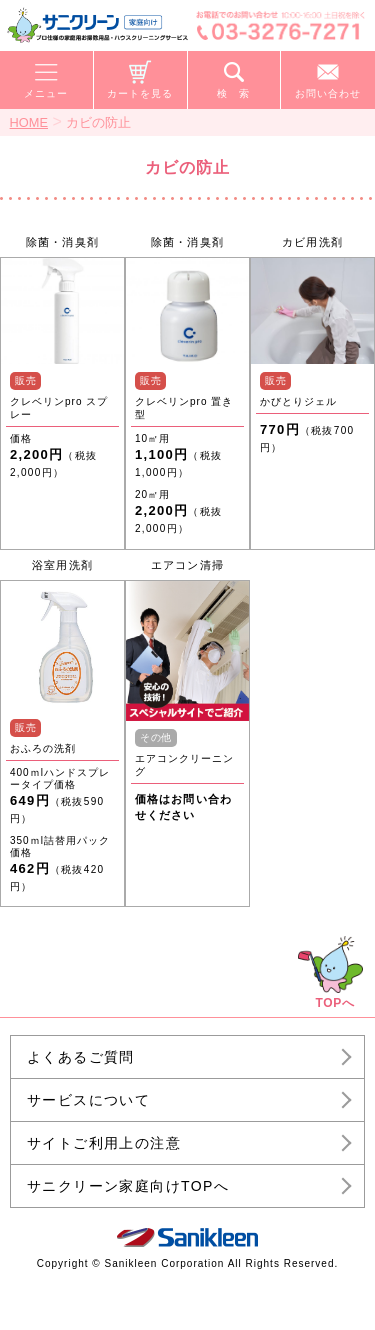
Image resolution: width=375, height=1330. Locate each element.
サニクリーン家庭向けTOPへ (128, 1186)
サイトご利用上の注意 (104, 1143)
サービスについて (88, 1100)
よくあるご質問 (81, 1057)
